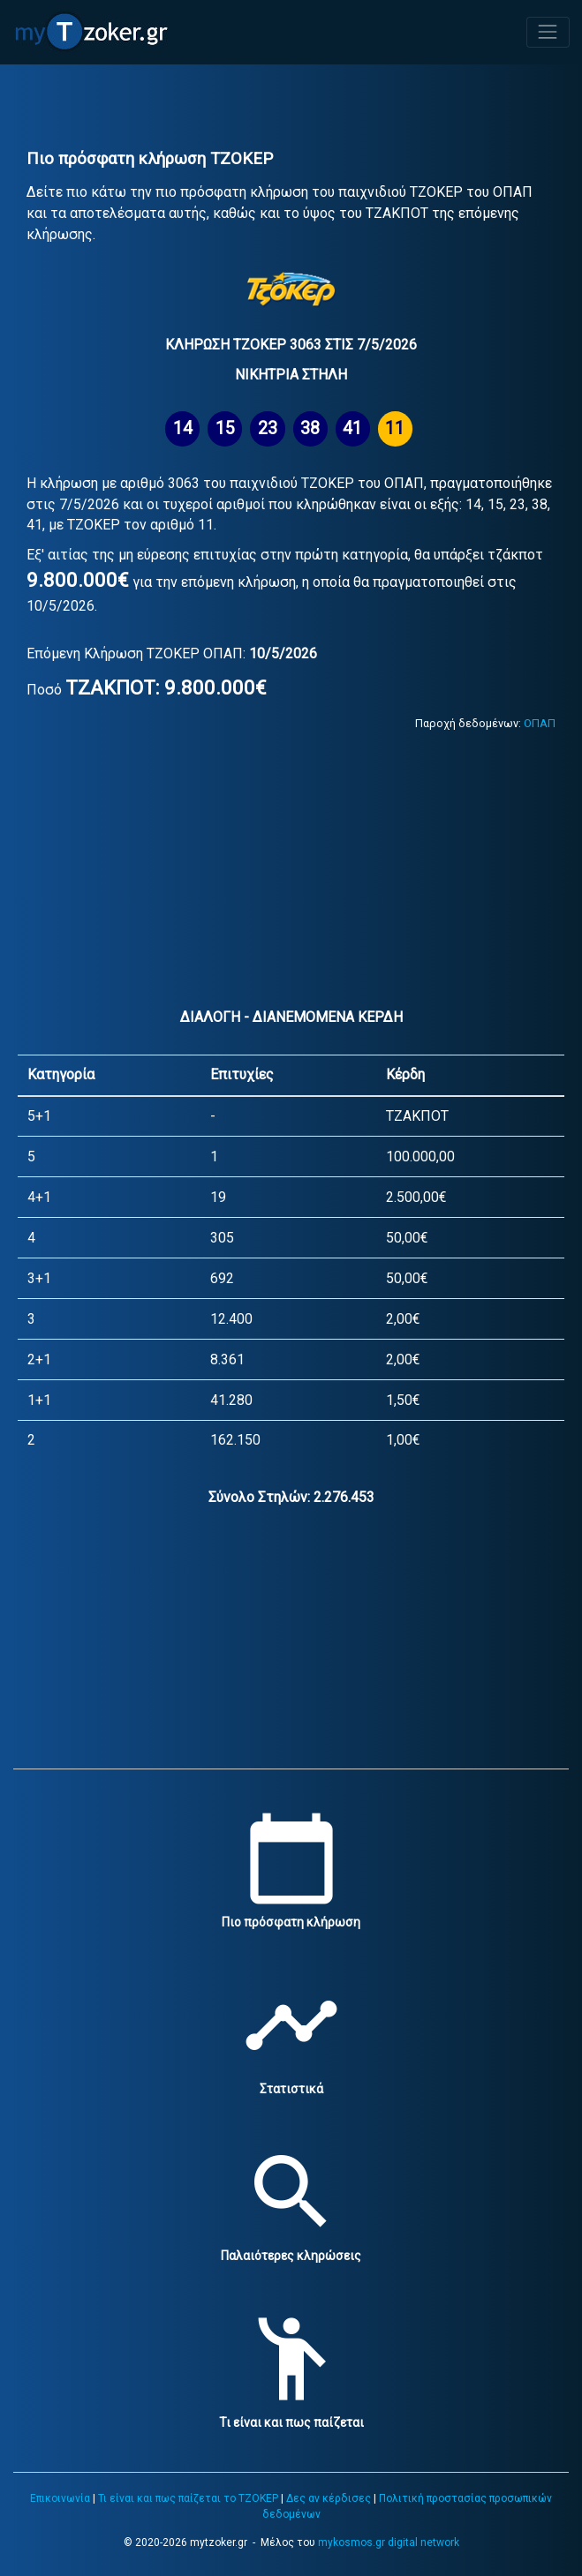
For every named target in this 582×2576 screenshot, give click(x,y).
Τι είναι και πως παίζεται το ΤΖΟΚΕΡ (188, 2498)
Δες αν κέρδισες (328, 2498)
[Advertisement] (291, 109)
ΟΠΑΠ (540, 723)
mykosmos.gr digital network (388, 2542)
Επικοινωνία (60, 2498)
